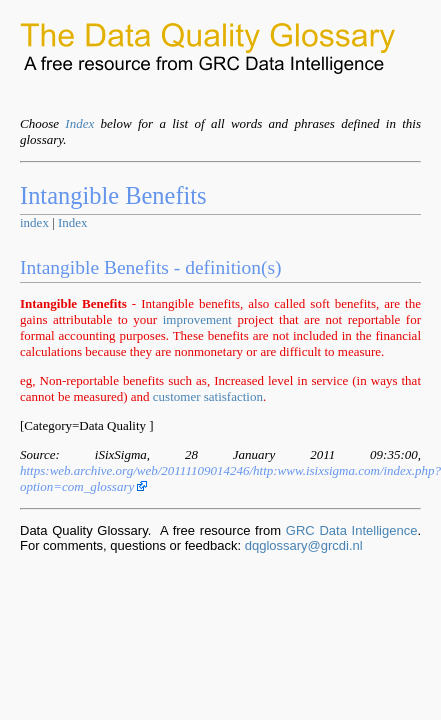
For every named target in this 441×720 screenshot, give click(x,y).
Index (79, 123)
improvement (197, 319)
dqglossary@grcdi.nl (304, 545)
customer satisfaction (208, 396)
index (34, 222)
